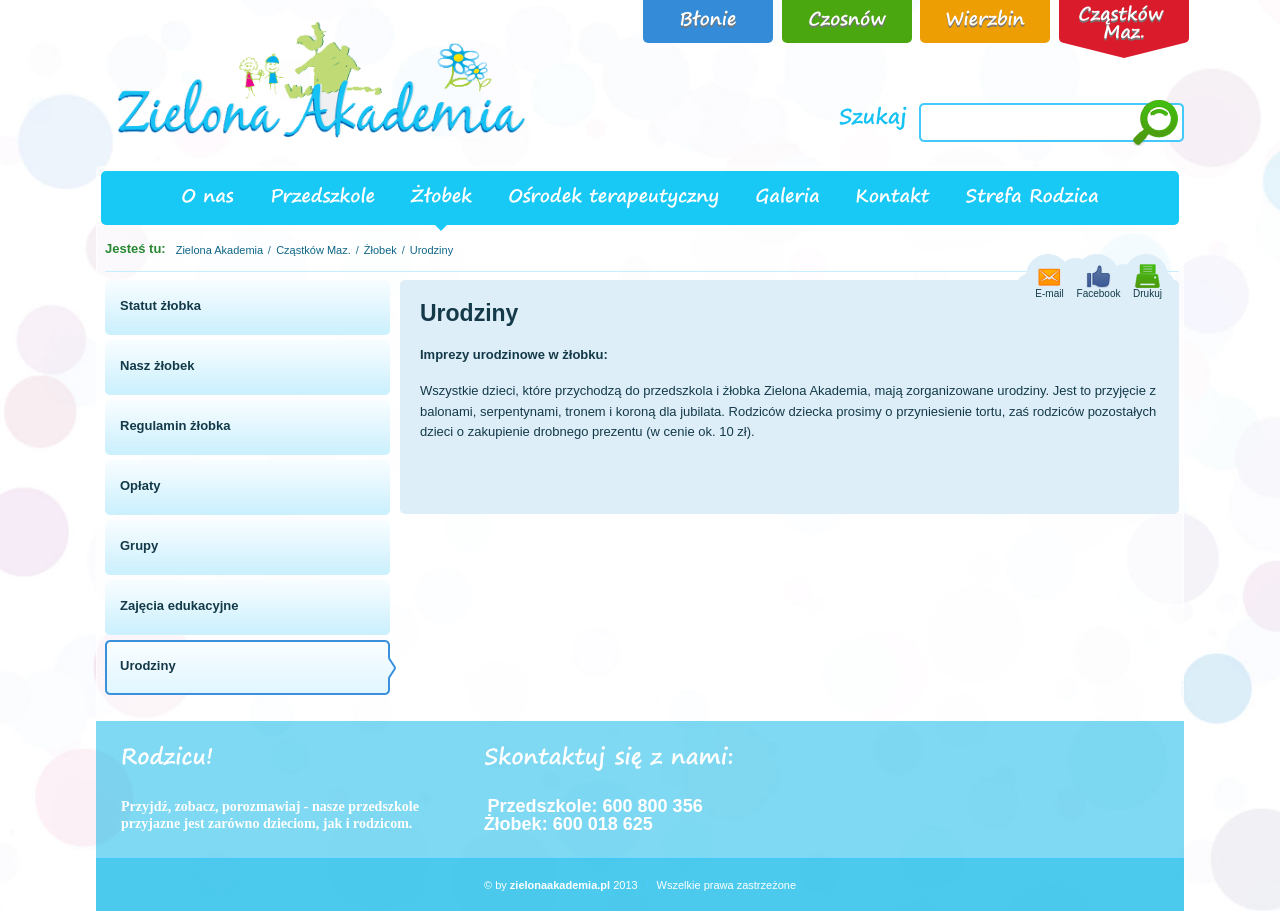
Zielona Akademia (219, 250)
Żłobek (380, 250)
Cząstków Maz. (313, 250)
